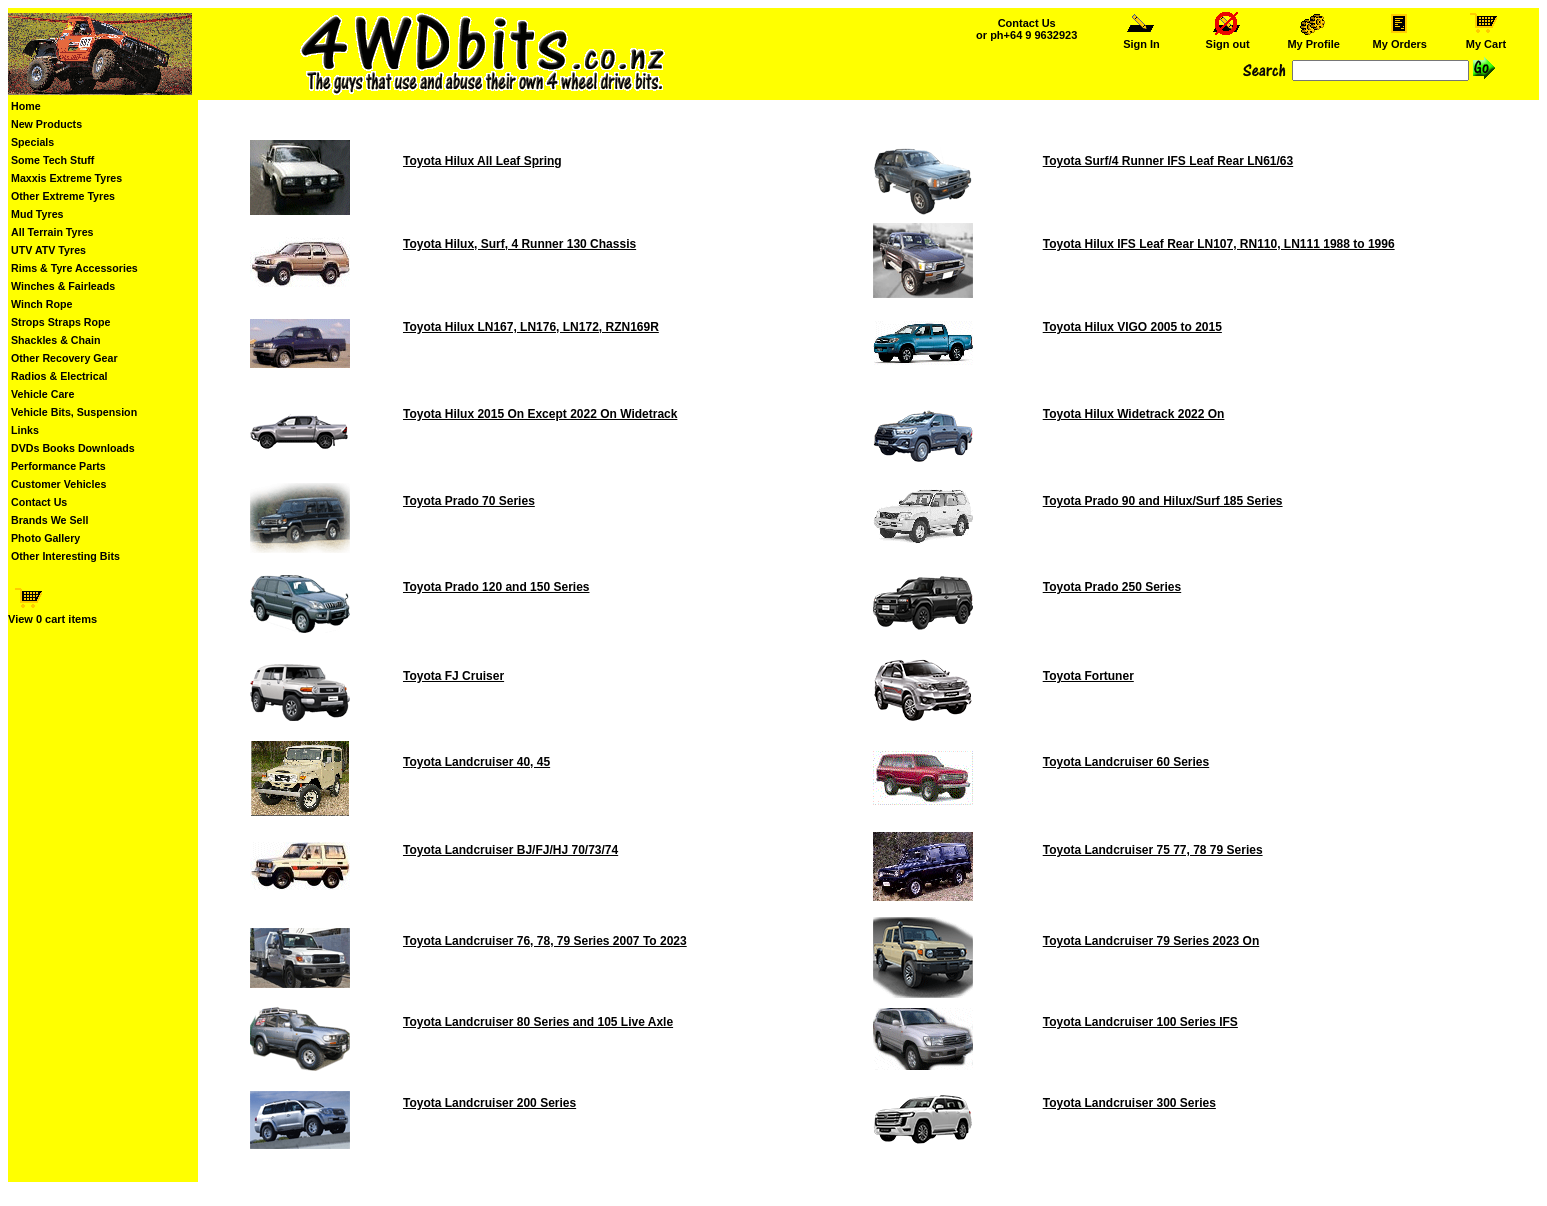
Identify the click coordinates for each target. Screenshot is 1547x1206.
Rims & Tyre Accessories (74, 268)
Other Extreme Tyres (63, 196)
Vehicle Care (42, 394)
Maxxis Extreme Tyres (66, 178)
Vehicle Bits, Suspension (74, 412)
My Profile (1313, 39)
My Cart (1486, 39)
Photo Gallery (45, 538)
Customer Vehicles (58, 484)
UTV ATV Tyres (48, 250)
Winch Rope (41, 304)
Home (26, 106)
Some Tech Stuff (52, 160)
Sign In (1142, 39)
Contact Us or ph (1026, 29)
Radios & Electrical (59, 376)
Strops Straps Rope (60, 322)
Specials (32, 142)
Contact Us (39, 502)
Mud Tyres (37, 214)
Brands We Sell (49, 520)
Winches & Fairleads (63, 286)
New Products (46, 124)
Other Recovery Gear (64, 358)
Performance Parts (58, 466)
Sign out (1228, 39)
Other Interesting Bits (65, 556)
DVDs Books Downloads (73, 448)
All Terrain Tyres (52, 232)
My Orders (1399, 39)
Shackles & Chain (55, 340)
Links (25, 430)
